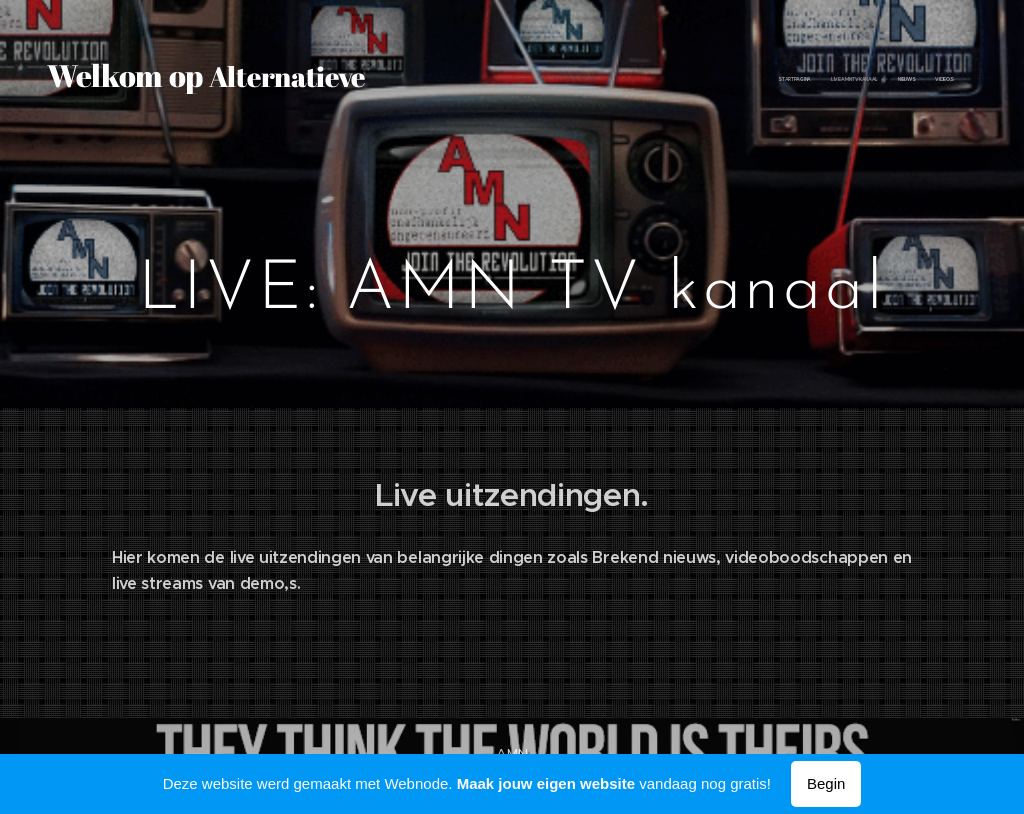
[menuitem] (851, 80)
